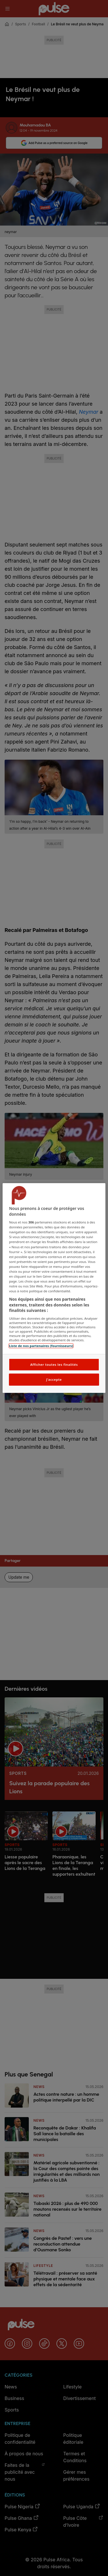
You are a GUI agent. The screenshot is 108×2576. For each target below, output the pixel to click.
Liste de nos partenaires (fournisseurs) (41, 1346)
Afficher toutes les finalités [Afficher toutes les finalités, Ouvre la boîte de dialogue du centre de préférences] (54, 1364)
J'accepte (54, 1379)
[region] (54, 1288)
